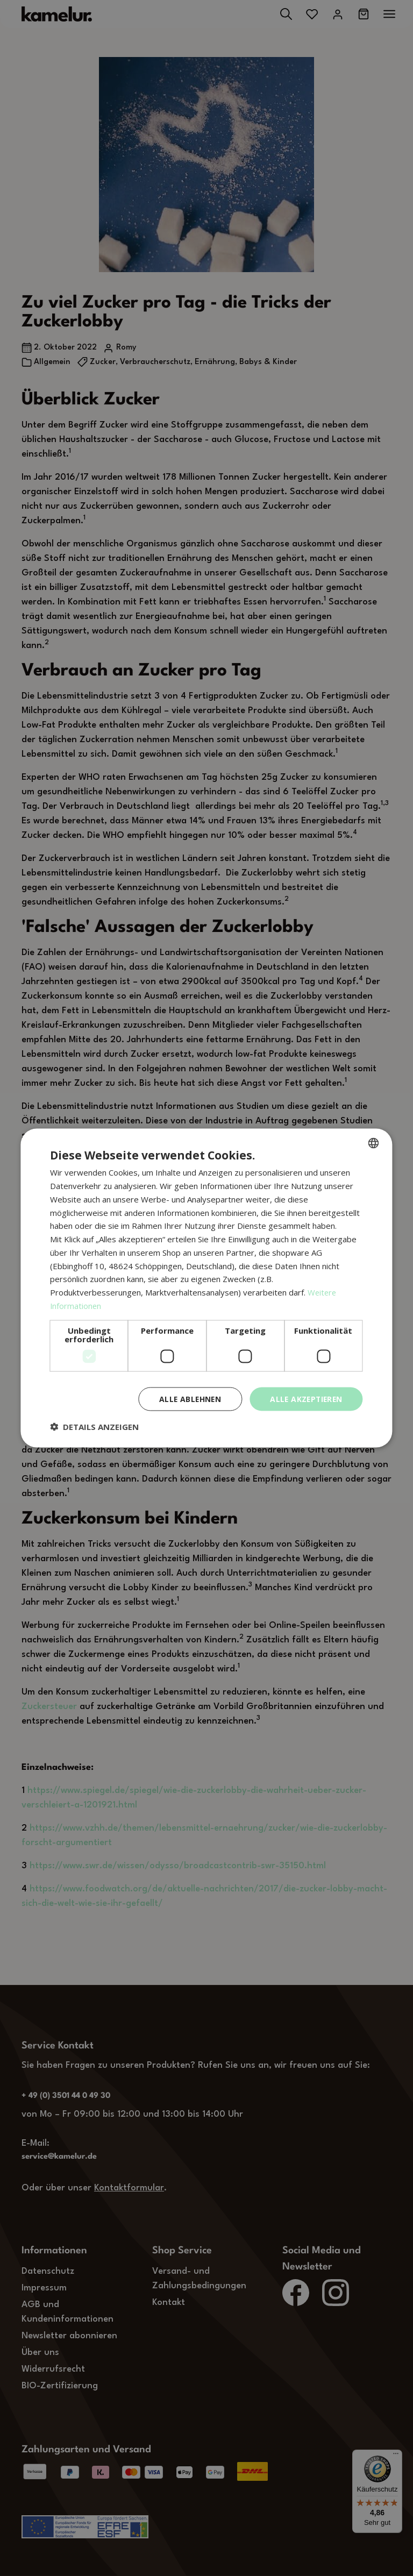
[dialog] (206, 1287)
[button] (94, 1427)
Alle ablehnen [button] (186, 1398)
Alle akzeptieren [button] (304, 1398)
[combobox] (373, 1142)
